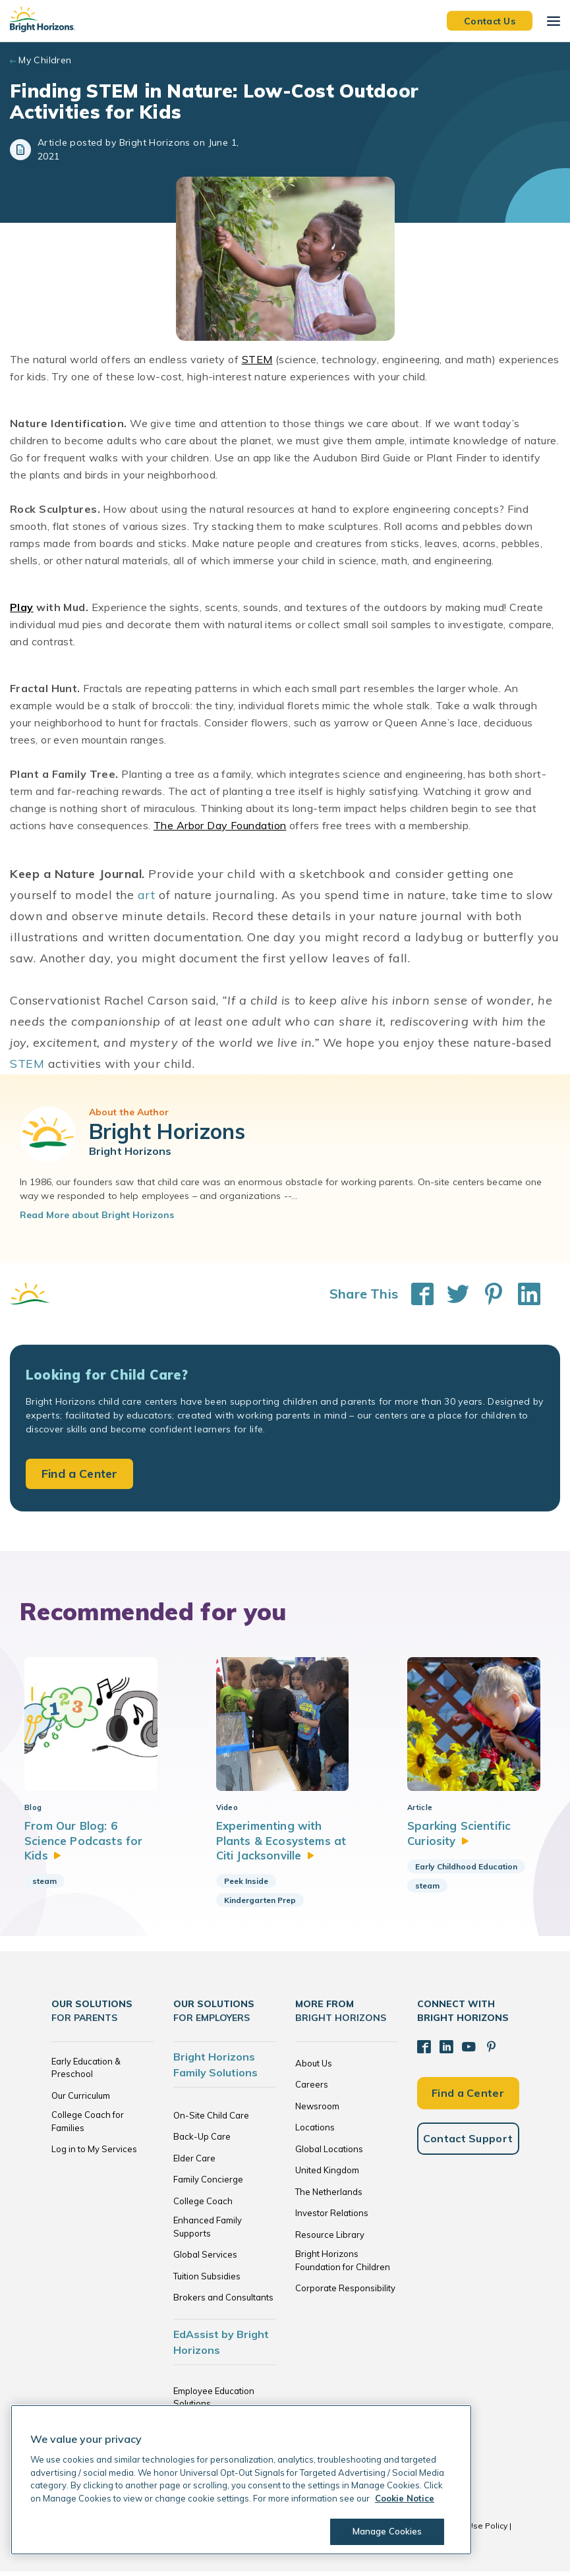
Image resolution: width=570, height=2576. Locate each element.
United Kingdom (327, 2174)
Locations (315, 2131)
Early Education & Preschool (86, 2072)
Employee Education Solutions (213, 2402)
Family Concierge (208, 2184)
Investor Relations (331, 2217)
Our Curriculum (80, 2100)
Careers (311, 2089)
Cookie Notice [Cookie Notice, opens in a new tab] (404, 2498)
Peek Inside (246, 1885)
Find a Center (79, 1473)
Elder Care (194, 2162)
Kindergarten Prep (260, 1905)
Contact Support (468, 2142)
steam (44, 1885)
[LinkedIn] (445, 2051)
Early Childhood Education (466, 1871)
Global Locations (329, 2153)
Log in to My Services (94, 2153)
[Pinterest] (489, 2051)
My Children (45, 60)
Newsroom (317, 2110)
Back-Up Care (202, 2141)
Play (22, 607)
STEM (257, 359)
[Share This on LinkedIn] (522, 1294)
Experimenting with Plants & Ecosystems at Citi (282, 1845)
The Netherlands (328, 2196)
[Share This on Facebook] (416, 1294)
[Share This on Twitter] (451, 1294)
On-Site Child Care (211, 2120)
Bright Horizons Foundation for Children (342, 2265)
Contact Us (489, 20)
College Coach (203, 2205)
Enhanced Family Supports (207, 2231)
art (147, 894)
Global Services (205, 2259)
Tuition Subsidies (207, 2280)
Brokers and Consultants (223, 2302)
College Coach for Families (87, 2126)
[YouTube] (467, 2051)
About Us (313, 2068)
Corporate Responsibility (345, 2292)
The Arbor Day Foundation (220, 825)
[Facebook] (423, 2051)
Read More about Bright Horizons (97, 1215)
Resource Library (329, 2239)
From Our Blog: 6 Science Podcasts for (83, 1845)
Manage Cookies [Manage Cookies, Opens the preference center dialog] (386, 2531)
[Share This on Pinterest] (487, 1294)
